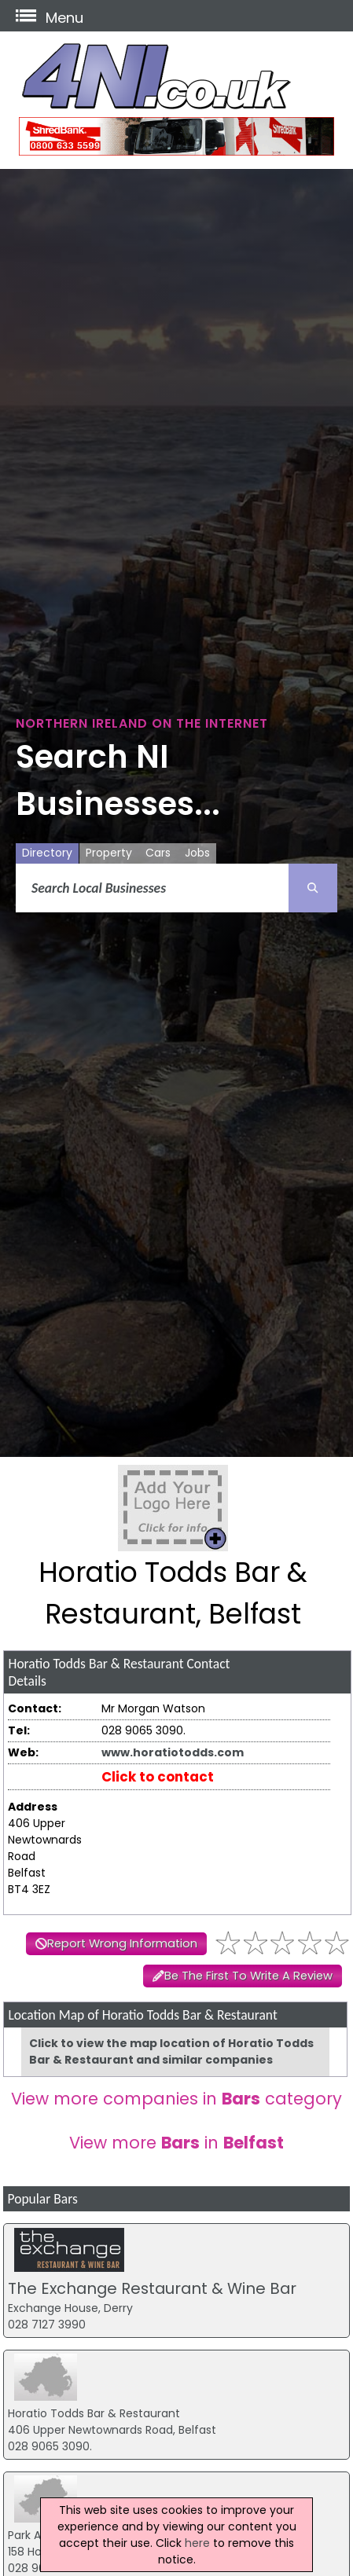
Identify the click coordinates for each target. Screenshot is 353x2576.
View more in (176, 2142)
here (197, 2543)
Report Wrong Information (122, 1943)
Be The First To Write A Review (248, 1975)
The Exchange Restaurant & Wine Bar (152, 2288)
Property (109, 853)
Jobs (197, 853)
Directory (47, 853)
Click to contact (157, 1776)
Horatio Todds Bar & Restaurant (94, 2413)
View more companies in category (176, 2098)
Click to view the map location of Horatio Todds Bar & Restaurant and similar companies (171, 2051)
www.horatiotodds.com (172, 1752)
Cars (158, 853)
